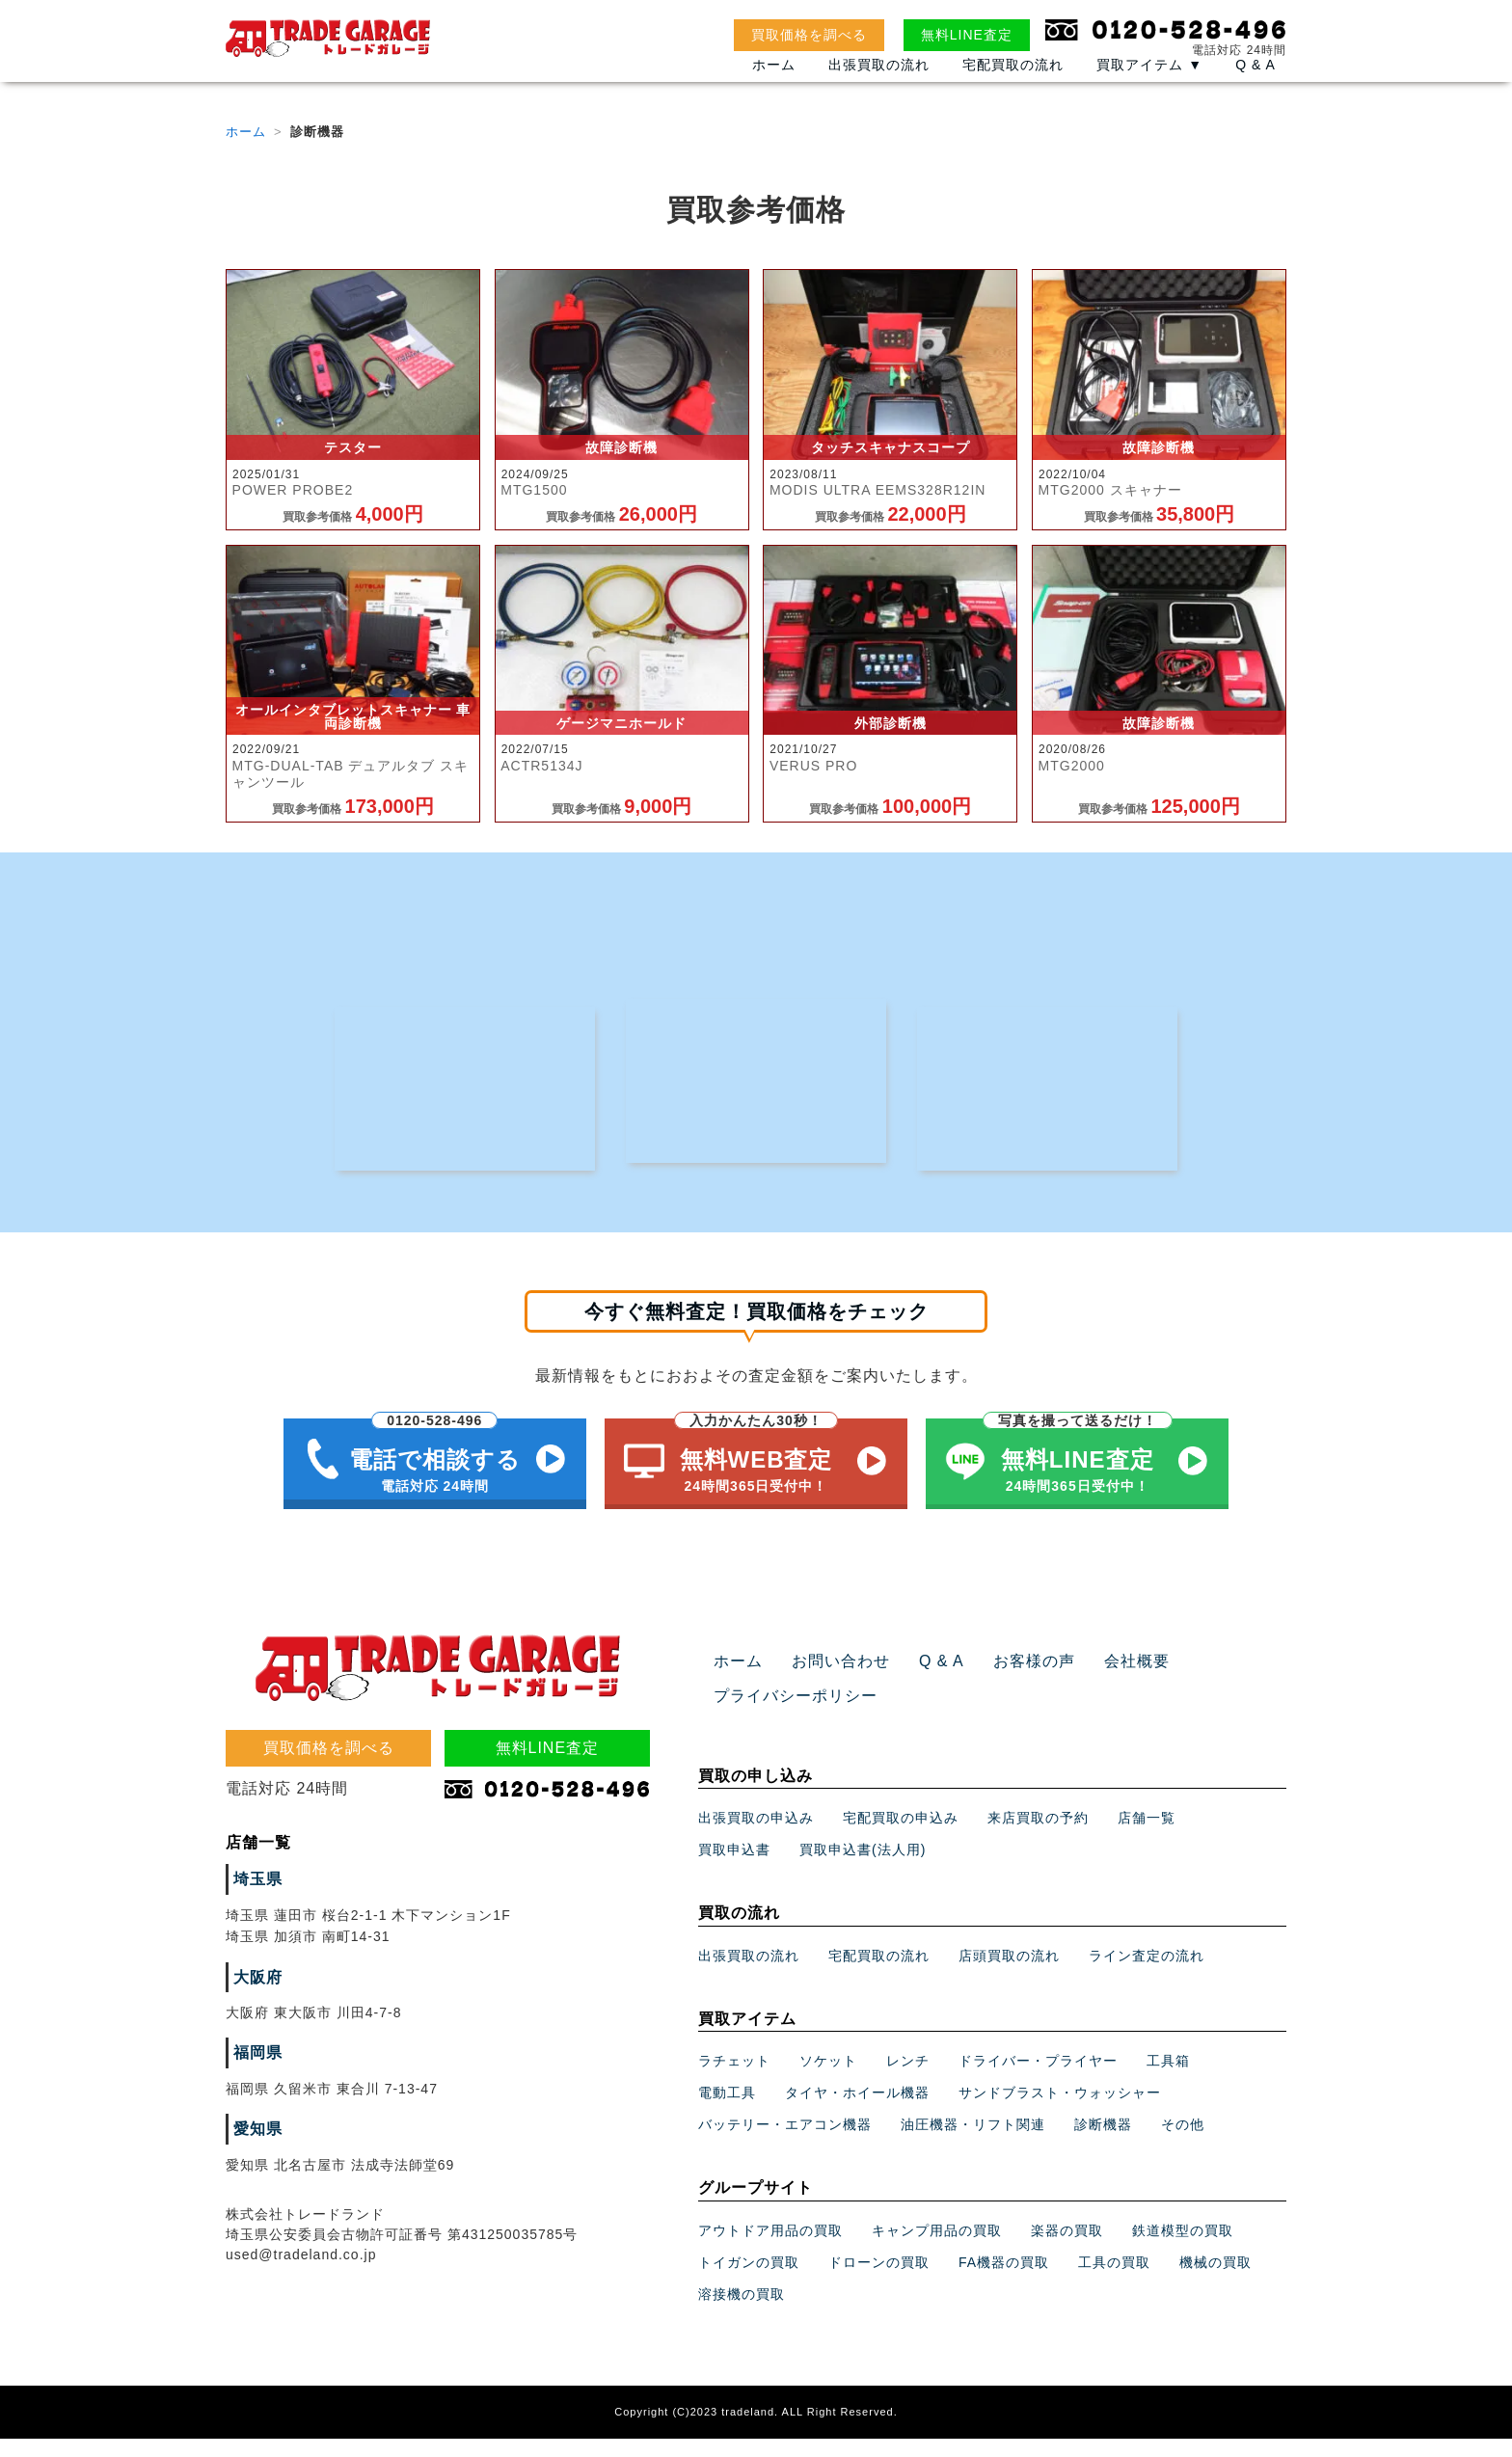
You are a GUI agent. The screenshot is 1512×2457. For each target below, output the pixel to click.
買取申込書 (734, 1868)
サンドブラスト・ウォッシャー (1059, 2111)
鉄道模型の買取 (1182, 2248)
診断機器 (1103, 2142)
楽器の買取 (1067, 2248)
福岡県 (255, 2071)
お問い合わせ (829, 1679)
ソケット (828, 2079)
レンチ (908, 2079)
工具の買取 (1114, 2280)
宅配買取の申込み (900, 1836)
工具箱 (1168, 2079)
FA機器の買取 (1003, 2280)
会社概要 (1101, 1679)
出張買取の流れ (879, 84)
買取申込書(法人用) (862, 1868)
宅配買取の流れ (1013, 84)
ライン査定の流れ (1146, 1974)
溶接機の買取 (741, 2312)
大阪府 (255, 1995)
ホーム (774, 84)
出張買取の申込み (756, 1836)
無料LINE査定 (966, 34)
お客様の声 (1007, 1679)
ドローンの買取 (879, 2280)
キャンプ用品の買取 (937, 2248)
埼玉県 (255, 1897)
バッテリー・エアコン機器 (785, 2142)
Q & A (1255, 84)
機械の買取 (1215, 2280)
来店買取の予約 (1038, 1836)
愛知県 (255, 2147)
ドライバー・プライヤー (1038, 2079)
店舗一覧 (1146, 1836)
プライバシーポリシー (786, 1713)
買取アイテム (1149, 84)
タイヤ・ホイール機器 (857, 2111)
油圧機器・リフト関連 (973, 2142)
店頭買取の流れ (1009, 1974)
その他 (1182, 2142)
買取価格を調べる (809, 34)
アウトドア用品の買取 (770, 2248)
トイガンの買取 (748, 2280)
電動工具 (727, 2111)
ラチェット (734, 2079)
